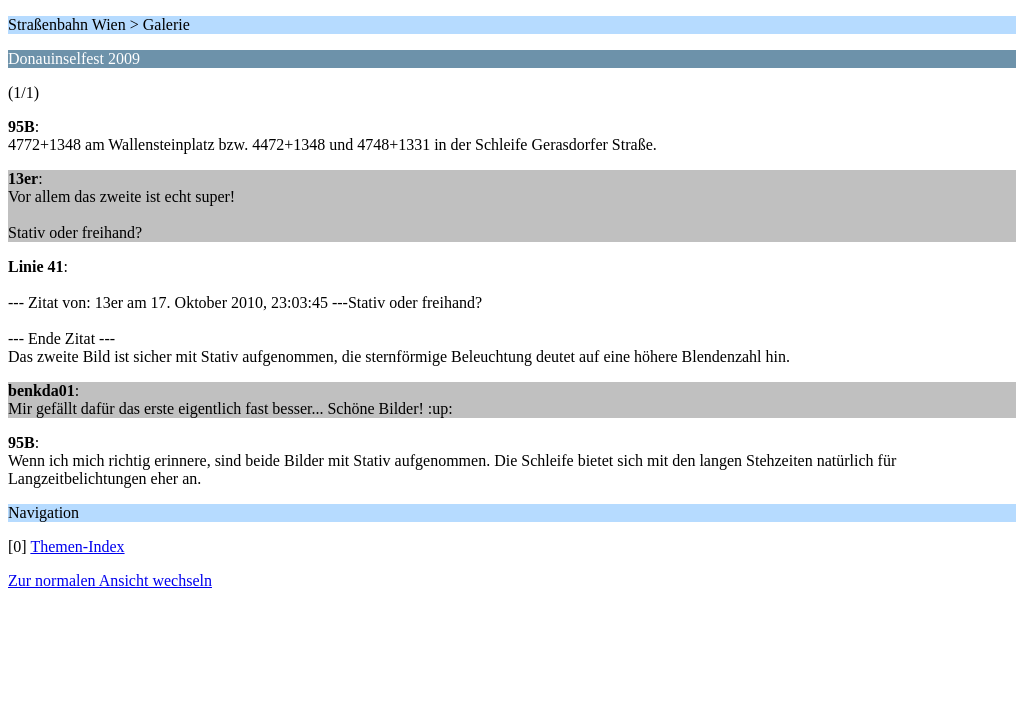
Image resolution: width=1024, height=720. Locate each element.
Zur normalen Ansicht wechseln (110, 580)
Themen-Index (77, 546)
